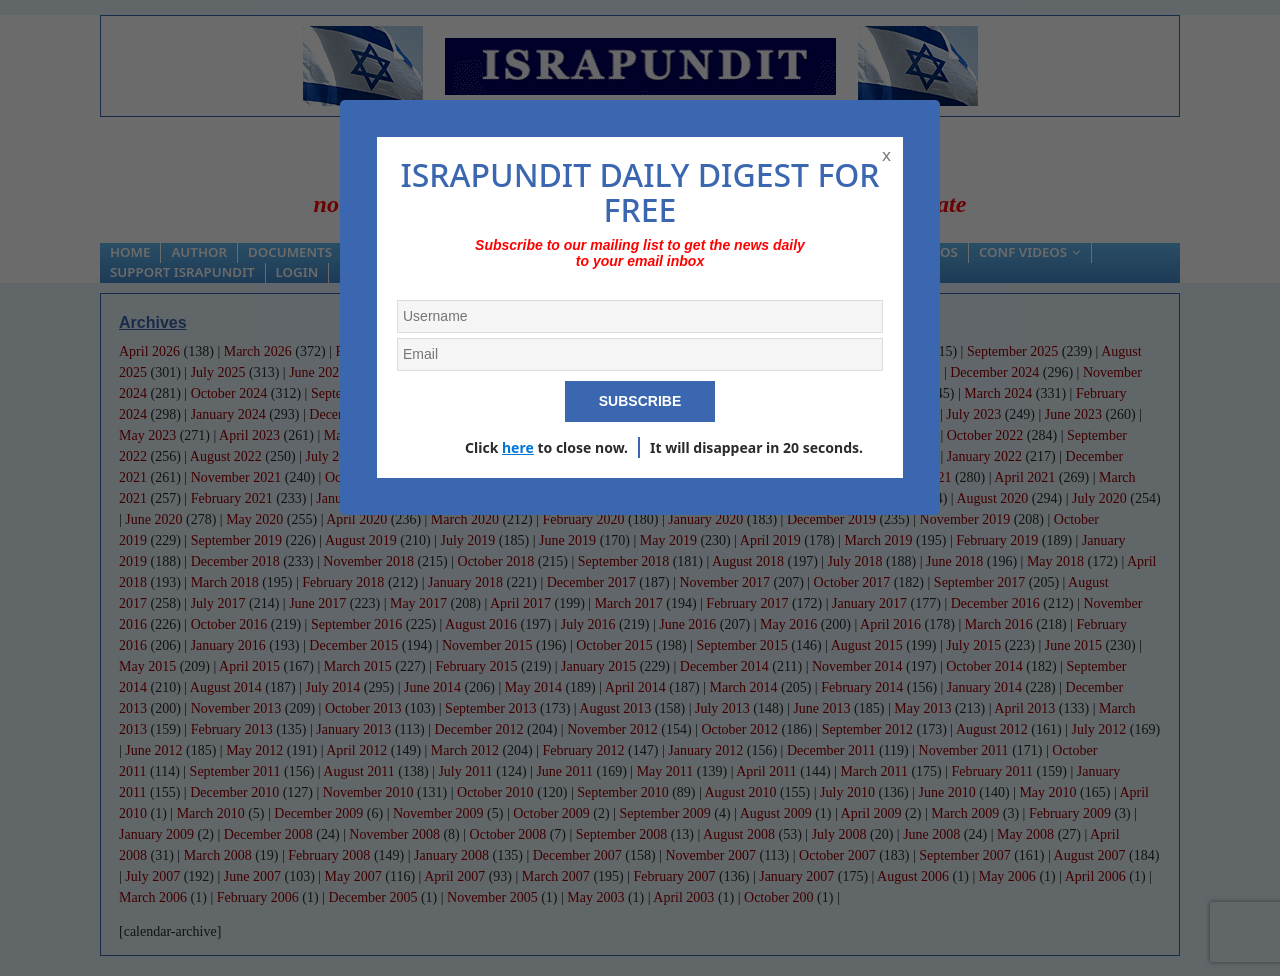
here (518, 447)
